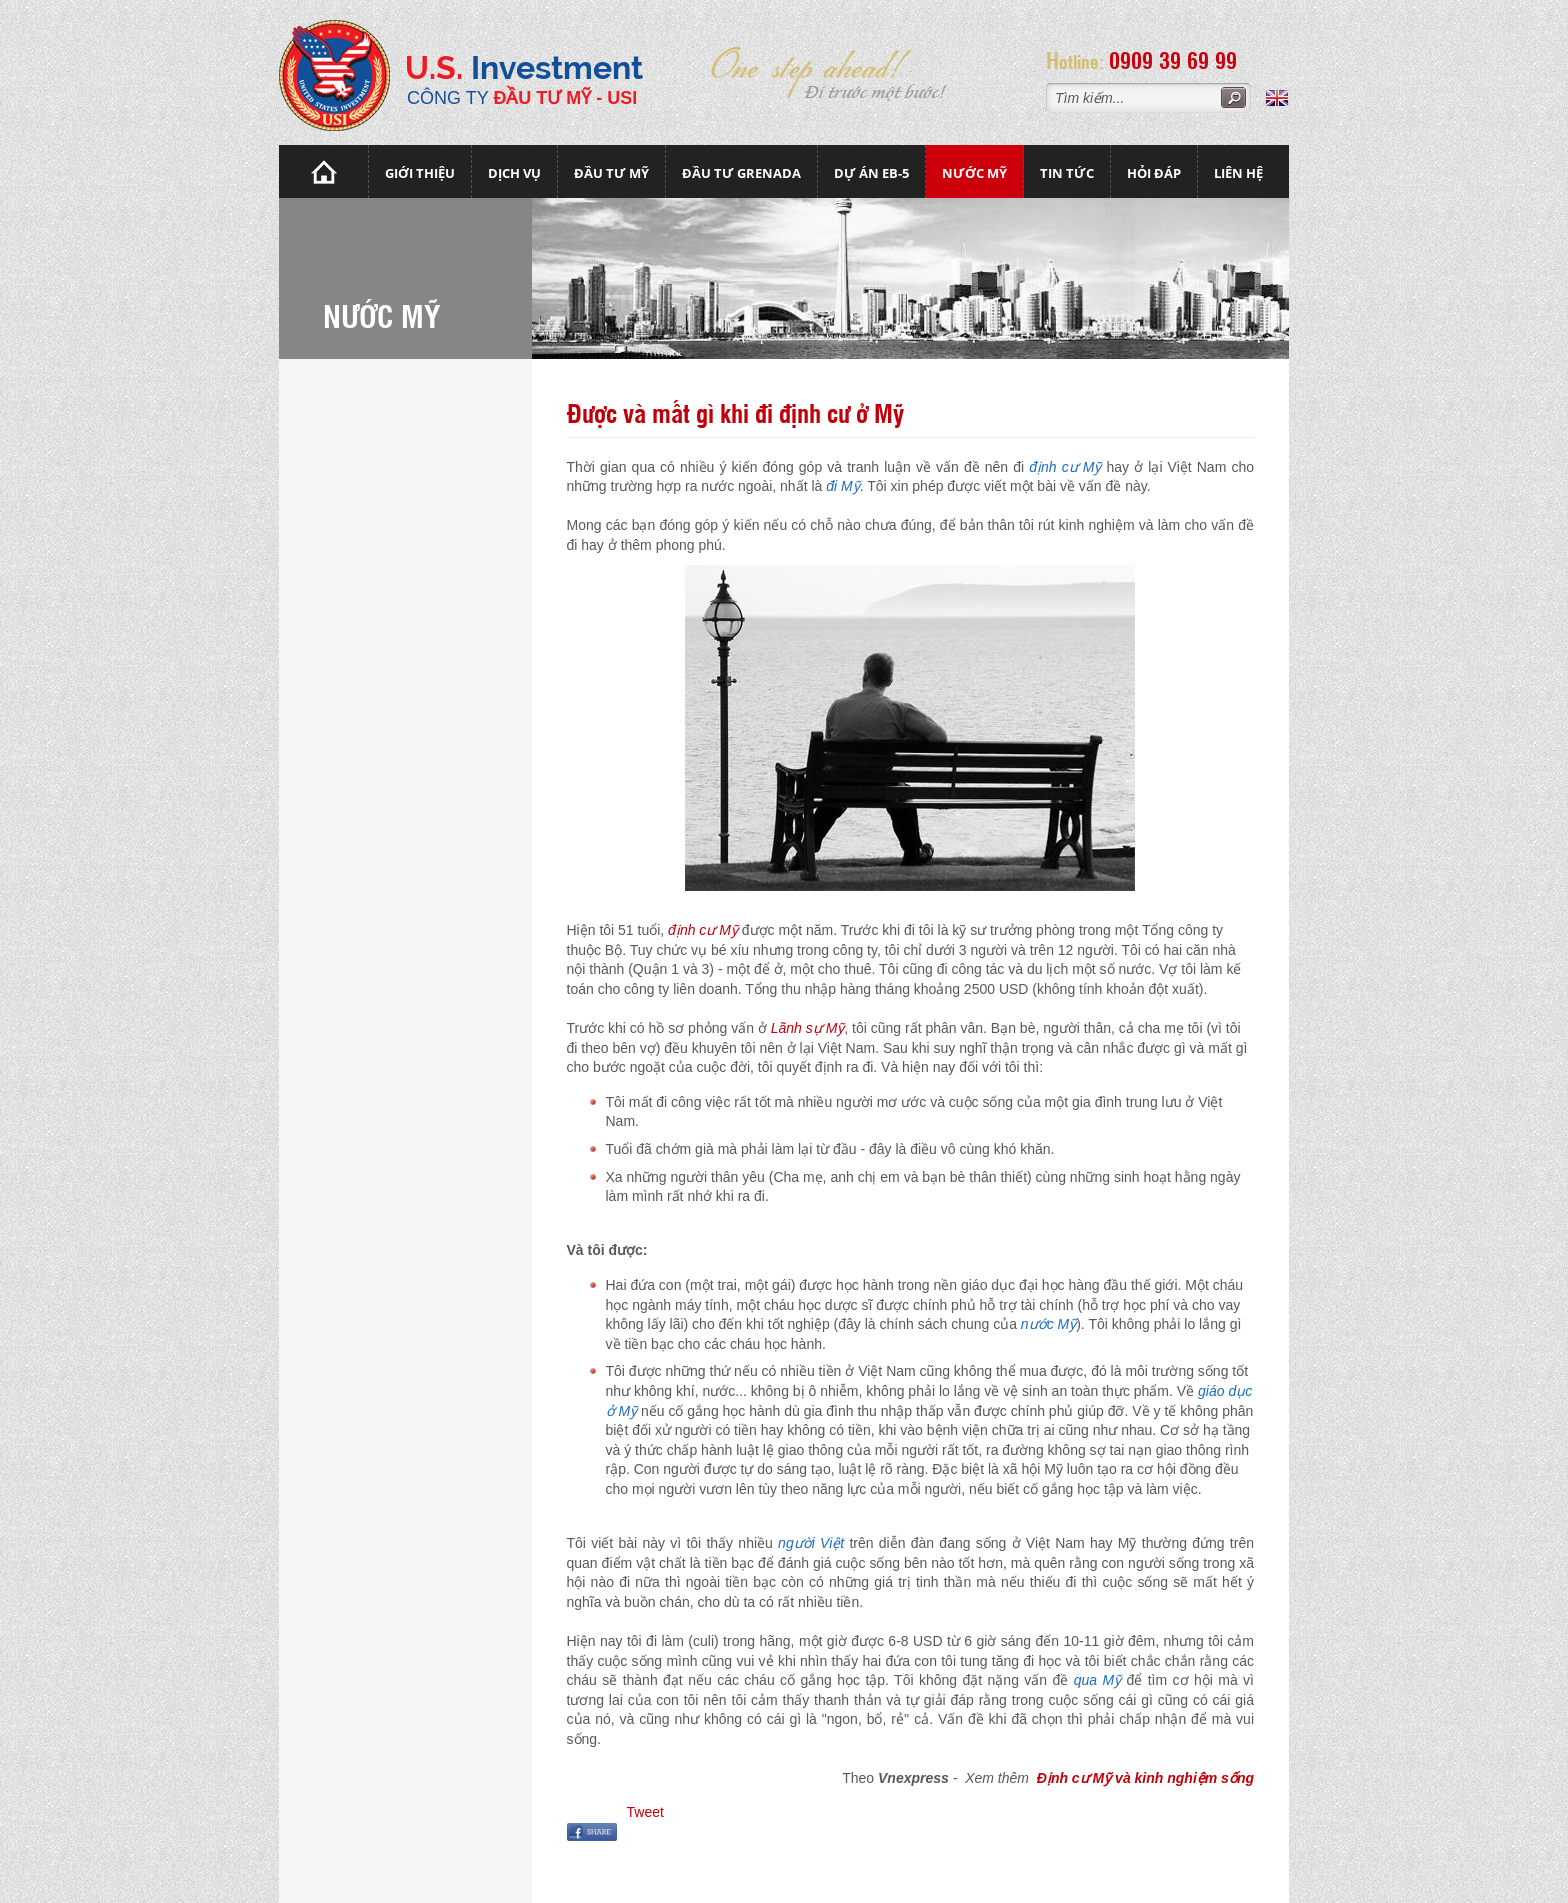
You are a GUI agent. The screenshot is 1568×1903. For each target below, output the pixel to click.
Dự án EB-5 (871, 173)
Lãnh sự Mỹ (808, 1028)
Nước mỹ (974, 173)
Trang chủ (324, 171)
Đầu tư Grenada (741, 173)
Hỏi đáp (1154, 173)
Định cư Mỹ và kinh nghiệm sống (1145, 1778)
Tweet (645, 1812)
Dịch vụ (514, 173)
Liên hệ (1238, 173)
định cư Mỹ (703, 930)
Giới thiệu (420, 173)
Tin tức (1067, 173)
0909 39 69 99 (1173, 59)
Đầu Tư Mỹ (611, 173)
